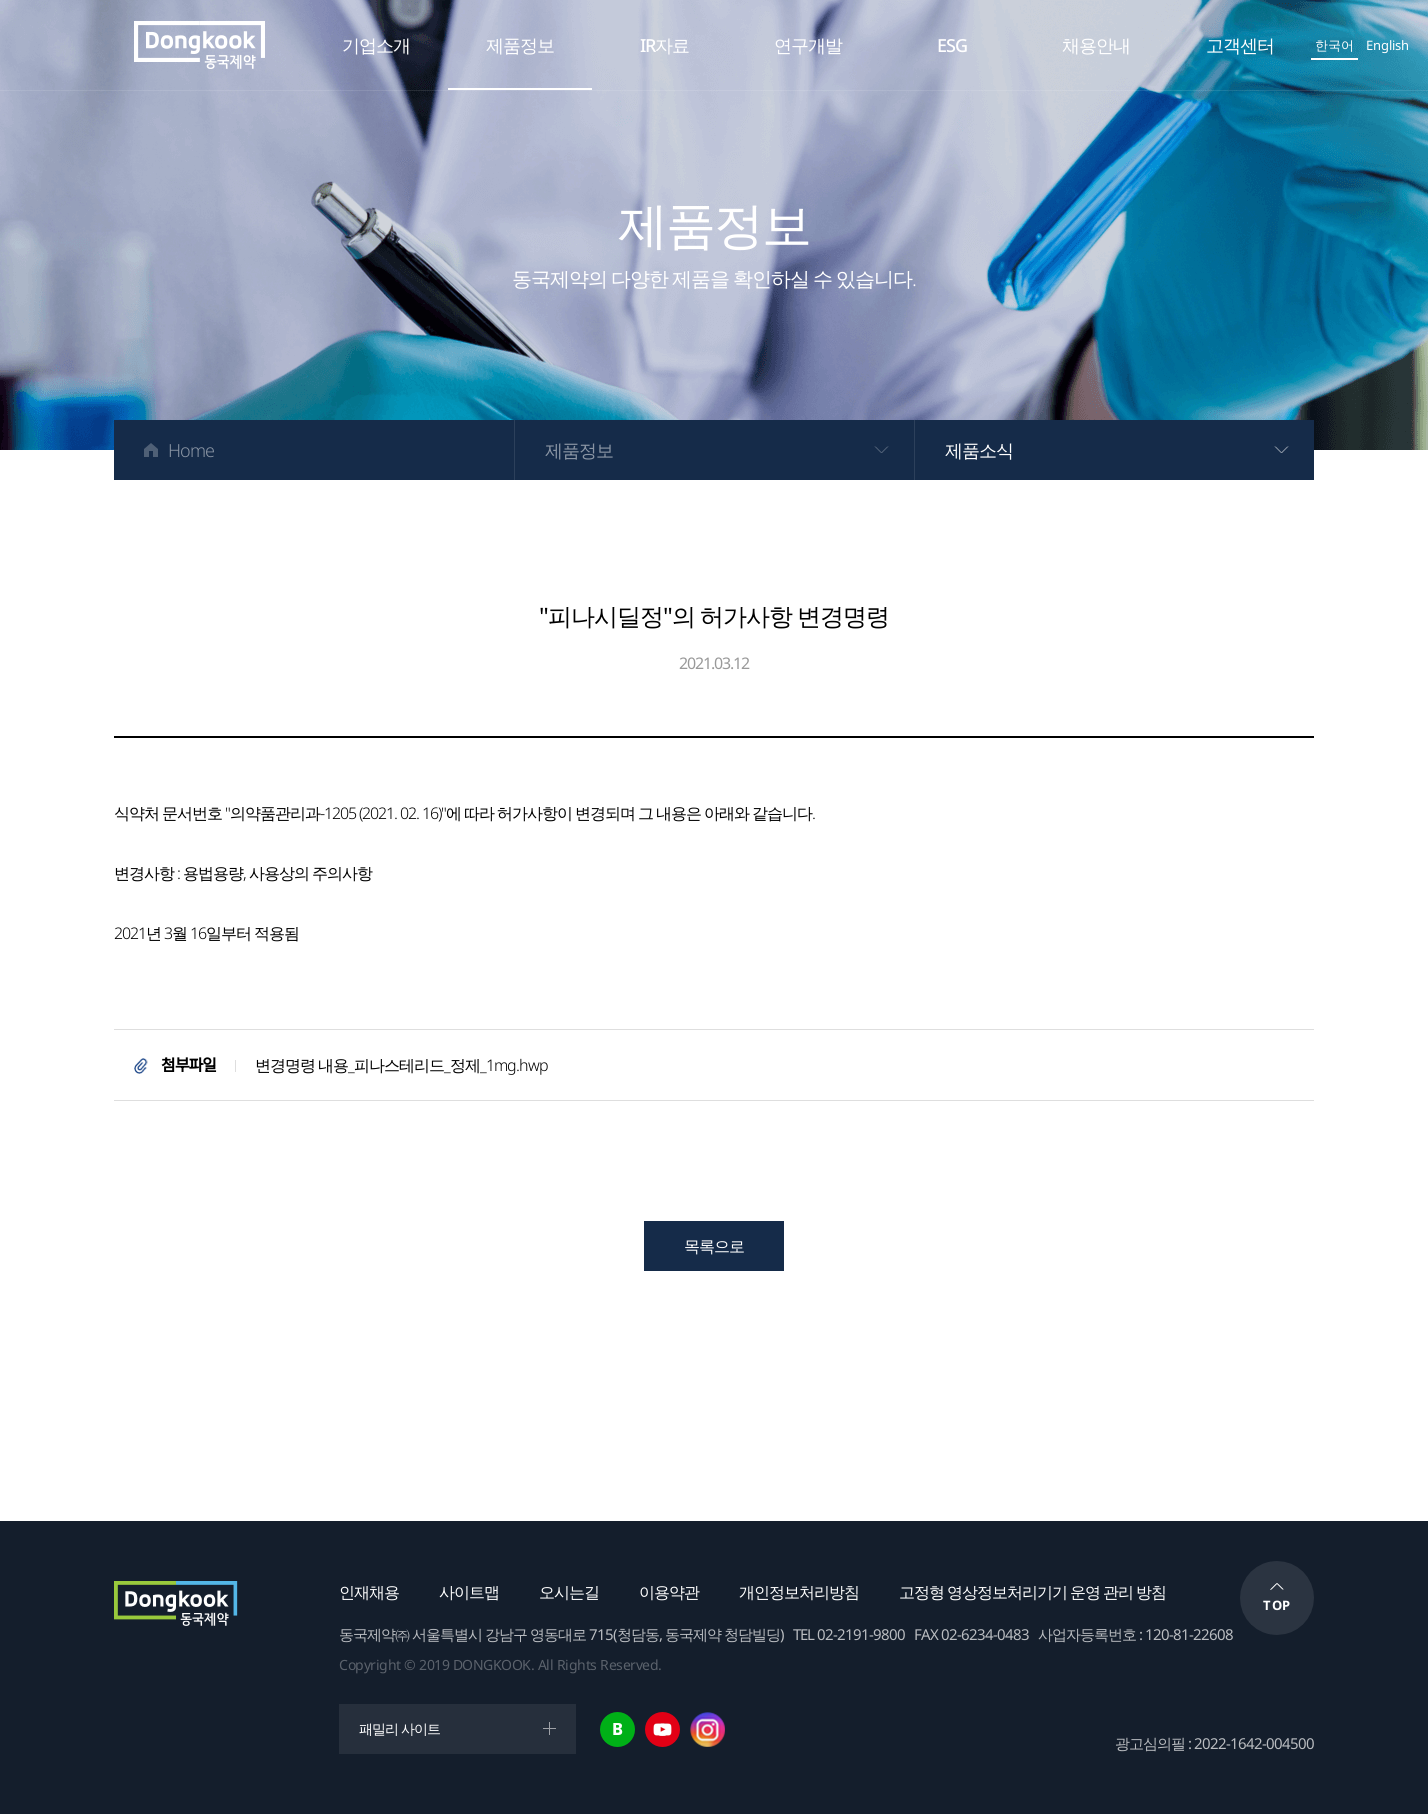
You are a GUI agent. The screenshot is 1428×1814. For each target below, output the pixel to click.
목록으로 (714, 1246)
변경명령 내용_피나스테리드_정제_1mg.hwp (401, 1065)
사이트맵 (469, 1592)
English (1387, 45)
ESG (952, 45)
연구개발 (808, 45)
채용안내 (1096, 45)
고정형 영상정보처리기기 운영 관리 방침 (1032, 1592)
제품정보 (520, 45)
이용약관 (669, 1592)
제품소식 (979, 450)
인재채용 (369, 1592)
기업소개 (376, 45)
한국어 (1334, 45)
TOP (1277, 1605)
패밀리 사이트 (399, 1728)
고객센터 (1240, 45)
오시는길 (569, 1592)
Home (191, 450)
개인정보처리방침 (799, 1592)
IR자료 (664, 45)
